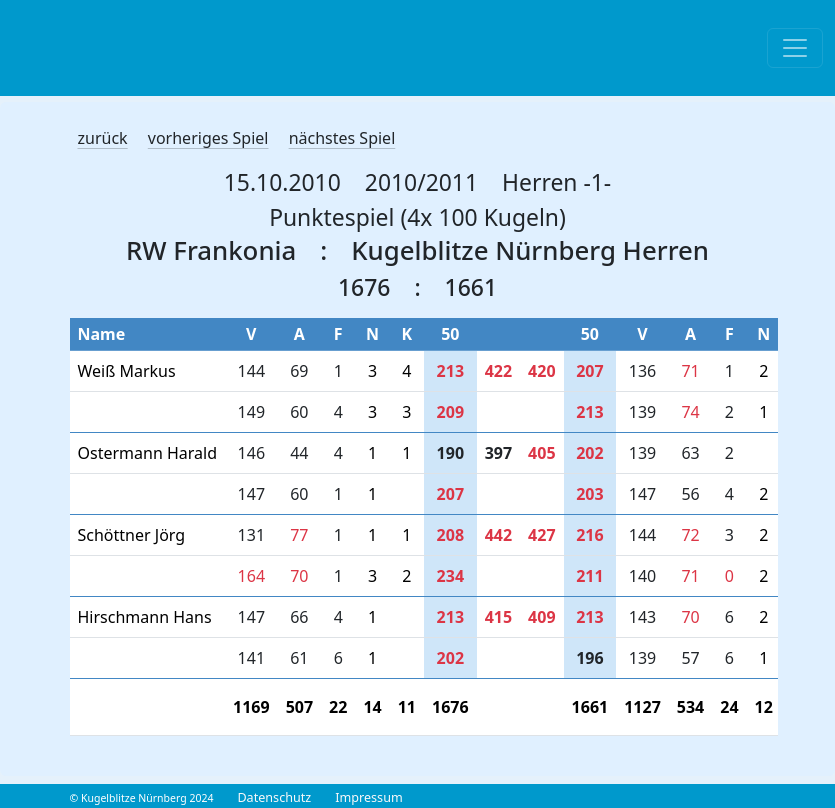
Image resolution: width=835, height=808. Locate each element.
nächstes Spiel (342, 138)
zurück (103, 138)
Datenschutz (274, 797)
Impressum (368, 797)
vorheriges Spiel (208, 138)
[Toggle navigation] (795, 48)
